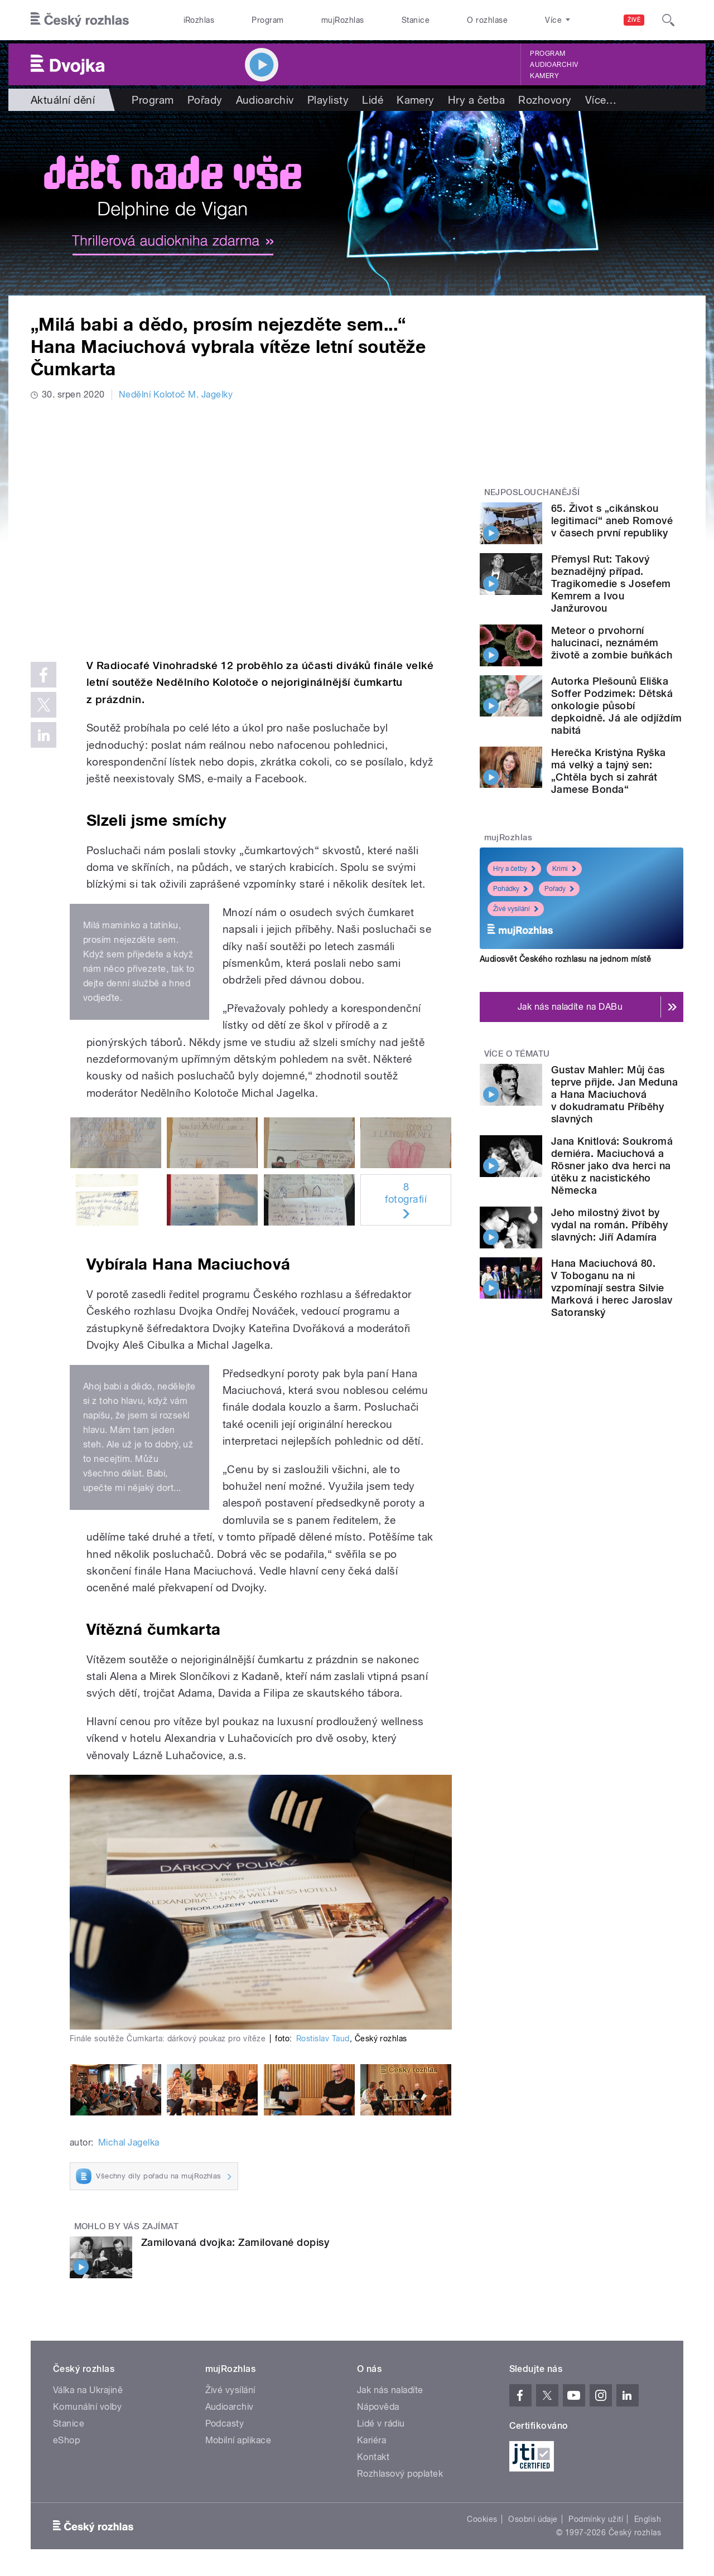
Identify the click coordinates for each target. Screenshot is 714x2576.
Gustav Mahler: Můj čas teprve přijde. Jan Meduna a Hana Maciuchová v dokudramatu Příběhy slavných (614, 1094)
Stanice (416, 20)
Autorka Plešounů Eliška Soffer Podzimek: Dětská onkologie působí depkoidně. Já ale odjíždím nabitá (616, 705)
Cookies (482, 2519)
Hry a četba (476, 100)
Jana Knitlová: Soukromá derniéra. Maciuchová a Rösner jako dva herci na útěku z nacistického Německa (612, 1165)
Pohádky (510, 889)
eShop (66, 2440)
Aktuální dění (63, 100)
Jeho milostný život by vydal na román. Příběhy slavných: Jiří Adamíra (609, 1225)
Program (267, 20)
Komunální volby (87, 2406)
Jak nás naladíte (390, 2390)
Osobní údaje (533, 2519)
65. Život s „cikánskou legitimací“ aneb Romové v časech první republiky (612, 520)
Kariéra (371, 2440)
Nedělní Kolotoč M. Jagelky (176, 394)
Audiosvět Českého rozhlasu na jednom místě (565, 959)
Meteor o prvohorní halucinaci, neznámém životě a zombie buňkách (611, 642)
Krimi (564, 869)
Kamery (544, 76)
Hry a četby (514, 869)
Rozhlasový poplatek (400, 2473)
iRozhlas (199, 20)
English (647, 2519)
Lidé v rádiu (381, 2423)
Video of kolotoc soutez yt (241, 527)
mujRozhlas (342, 20)
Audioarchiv (554, 65)
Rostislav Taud (323, 2038)
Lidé (372, 100)
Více (601, 100)
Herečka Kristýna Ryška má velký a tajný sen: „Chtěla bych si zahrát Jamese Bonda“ (608, 771)
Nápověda (378, 2406)
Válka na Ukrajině (88, 2390)
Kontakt (373, 2457)
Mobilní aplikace (238, 2440)
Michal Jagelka (129, 2142)
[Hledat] (668, 20)
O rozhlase (487, 20)
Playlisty (328, 100)
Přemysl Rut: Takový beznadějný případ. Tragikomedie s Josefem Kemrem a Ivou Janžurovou (611, 583)
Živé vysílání (515, 909)
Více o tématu (517, 1054)
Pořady (205, 100)
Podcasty (224, 2423)
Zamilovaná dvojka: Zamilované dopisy (235, 2242)
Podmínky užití (595, 2519)
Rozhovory (544, 100)
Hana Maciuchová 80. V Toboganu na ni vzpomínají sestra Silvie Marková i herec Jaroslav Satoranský (612, 1287)
